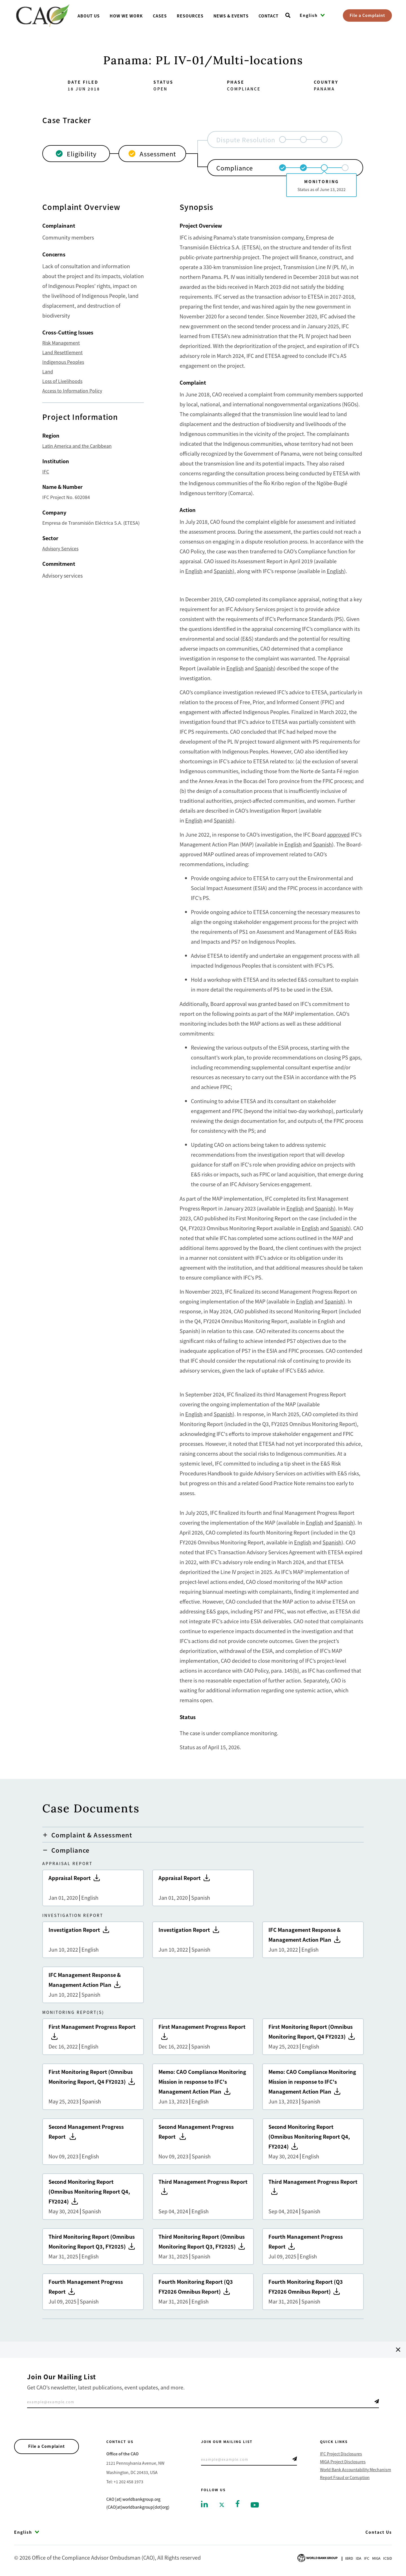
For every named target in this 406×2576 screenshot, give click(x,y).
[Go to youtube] (255, 2504)
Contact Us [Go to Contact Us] (378, 2532)
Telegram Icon (376, 2401)
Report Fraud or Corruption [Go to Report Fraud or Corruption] (345, 2477)
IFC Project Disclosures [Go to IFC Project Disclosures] (341, 2454)
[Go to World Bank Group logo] (317, 2557)
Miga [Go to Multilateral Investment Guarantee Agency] (376, 2558)
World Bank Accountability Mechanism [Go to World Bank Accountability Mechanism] (355, 2469)
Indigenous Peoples (63, 361)
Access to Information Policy (72, 390)
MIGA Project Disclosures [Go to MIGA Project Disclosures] (343, 2461)
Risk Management (61, 342)
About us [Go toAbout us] (89, 16)
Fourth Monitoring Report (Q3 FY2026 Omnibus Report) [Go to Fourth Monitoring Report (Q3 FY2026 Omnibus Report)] (203, 2291)
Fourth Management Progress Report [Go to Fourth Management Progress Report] (313, 2246)
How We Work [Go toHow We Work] (126, 16)
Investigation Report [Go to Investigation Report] (93, 1940)
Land (47, 371)
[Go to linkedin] (204, 2503)
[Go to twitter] (221, 2504)
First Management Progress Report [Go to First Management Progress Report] (93, 2036)
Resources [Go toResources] (190, 16)
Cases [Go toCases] (160, 16)
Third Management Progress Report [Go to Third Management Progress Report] (203, 2196)
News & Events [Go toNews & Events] (231, 16)
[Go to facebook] (237, 2503)
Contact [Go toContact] (269, 16)
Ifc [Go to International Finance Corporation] (366, 2558)
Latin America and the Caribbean (77, 445)
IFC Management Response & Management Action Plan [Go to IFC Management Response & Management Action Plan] (313, 1940)
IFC (45, 471)
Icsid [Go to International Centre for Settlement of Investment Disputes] (387, 2558)
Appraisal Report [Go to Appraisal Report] (93, 1888)
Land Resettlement (62, 352)
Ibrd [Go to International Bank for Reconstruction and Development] (349, 2558)
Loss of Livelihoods (62, 381)
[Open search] (287, 15)
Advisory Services (60, 548)
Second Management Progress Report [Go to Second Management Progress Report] (93, 2141)
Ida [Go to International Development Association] (358, 2558)
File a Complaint (367, 15)
